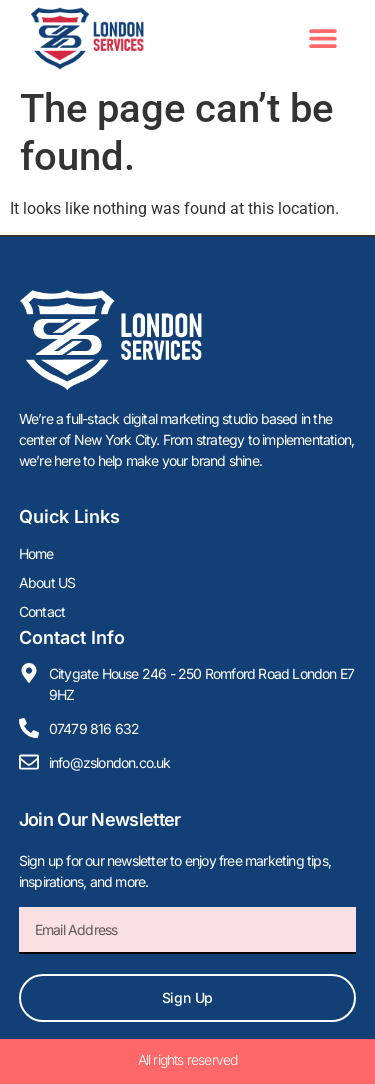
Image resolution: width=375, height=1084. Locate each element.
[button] (323, 38)
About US (47, 582)
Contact (42, 611)
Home (36, 553)
